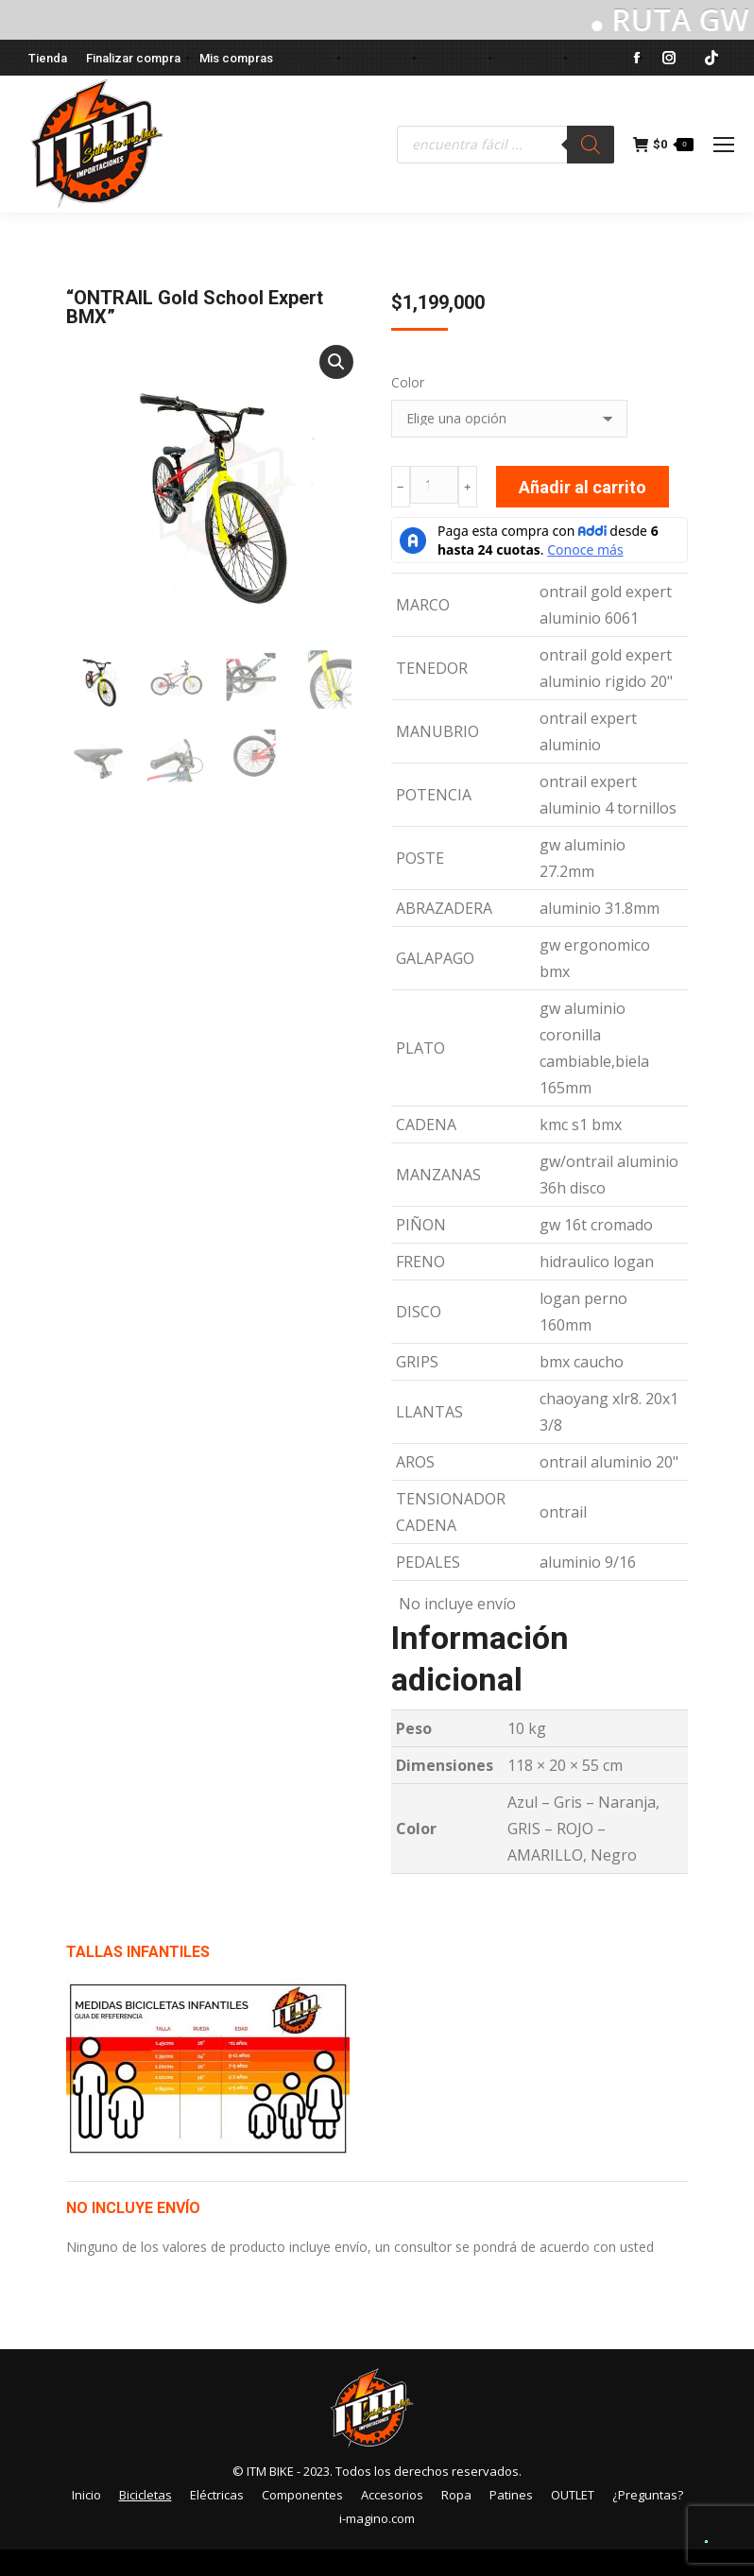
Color (407, 382)
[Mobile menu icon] (723, 144)
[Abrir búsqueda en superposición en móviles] (505, 144)
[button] (336, 362)
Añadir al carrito (582, 487)
